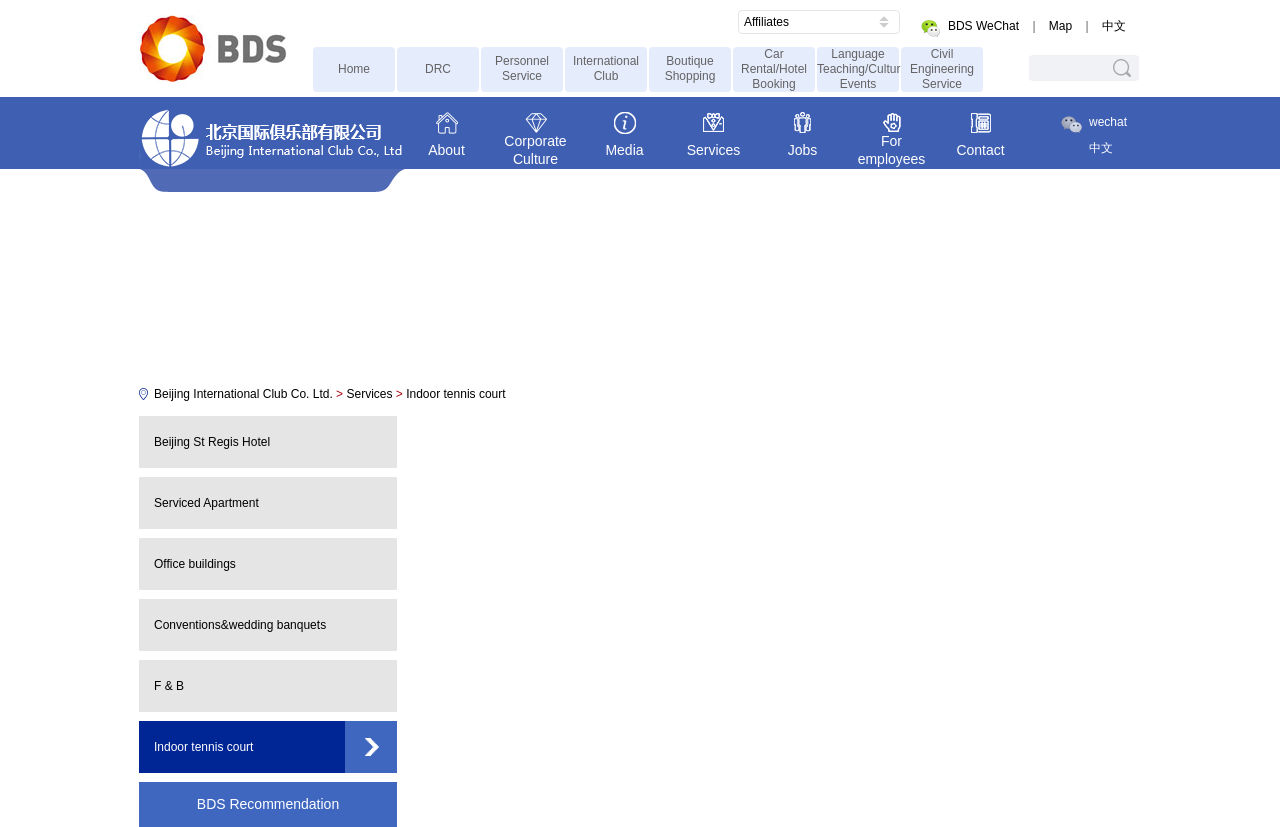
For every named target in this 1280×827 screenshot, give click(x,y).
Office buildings (195, 564)
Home (354, 69)
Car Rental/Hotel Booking (774, 69)
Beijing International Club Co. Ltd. (243, 394)
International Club (606, 68)
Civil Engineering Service (942, 69)
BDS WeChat (983, 26)
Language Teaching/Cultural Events (858, 69)
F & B (169, 686)
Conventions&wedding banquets (240, 625)
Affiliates (766, 22)
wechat (1108, 122)
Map (1060, 26)
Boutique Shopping (690, 68)
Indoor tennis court (455, 394)
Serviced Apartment (206, 503)
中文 (1114, 26)
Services (369, 394)
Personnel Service (522, 68)
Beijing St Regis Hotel (212, 442)
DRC (438, 69)
